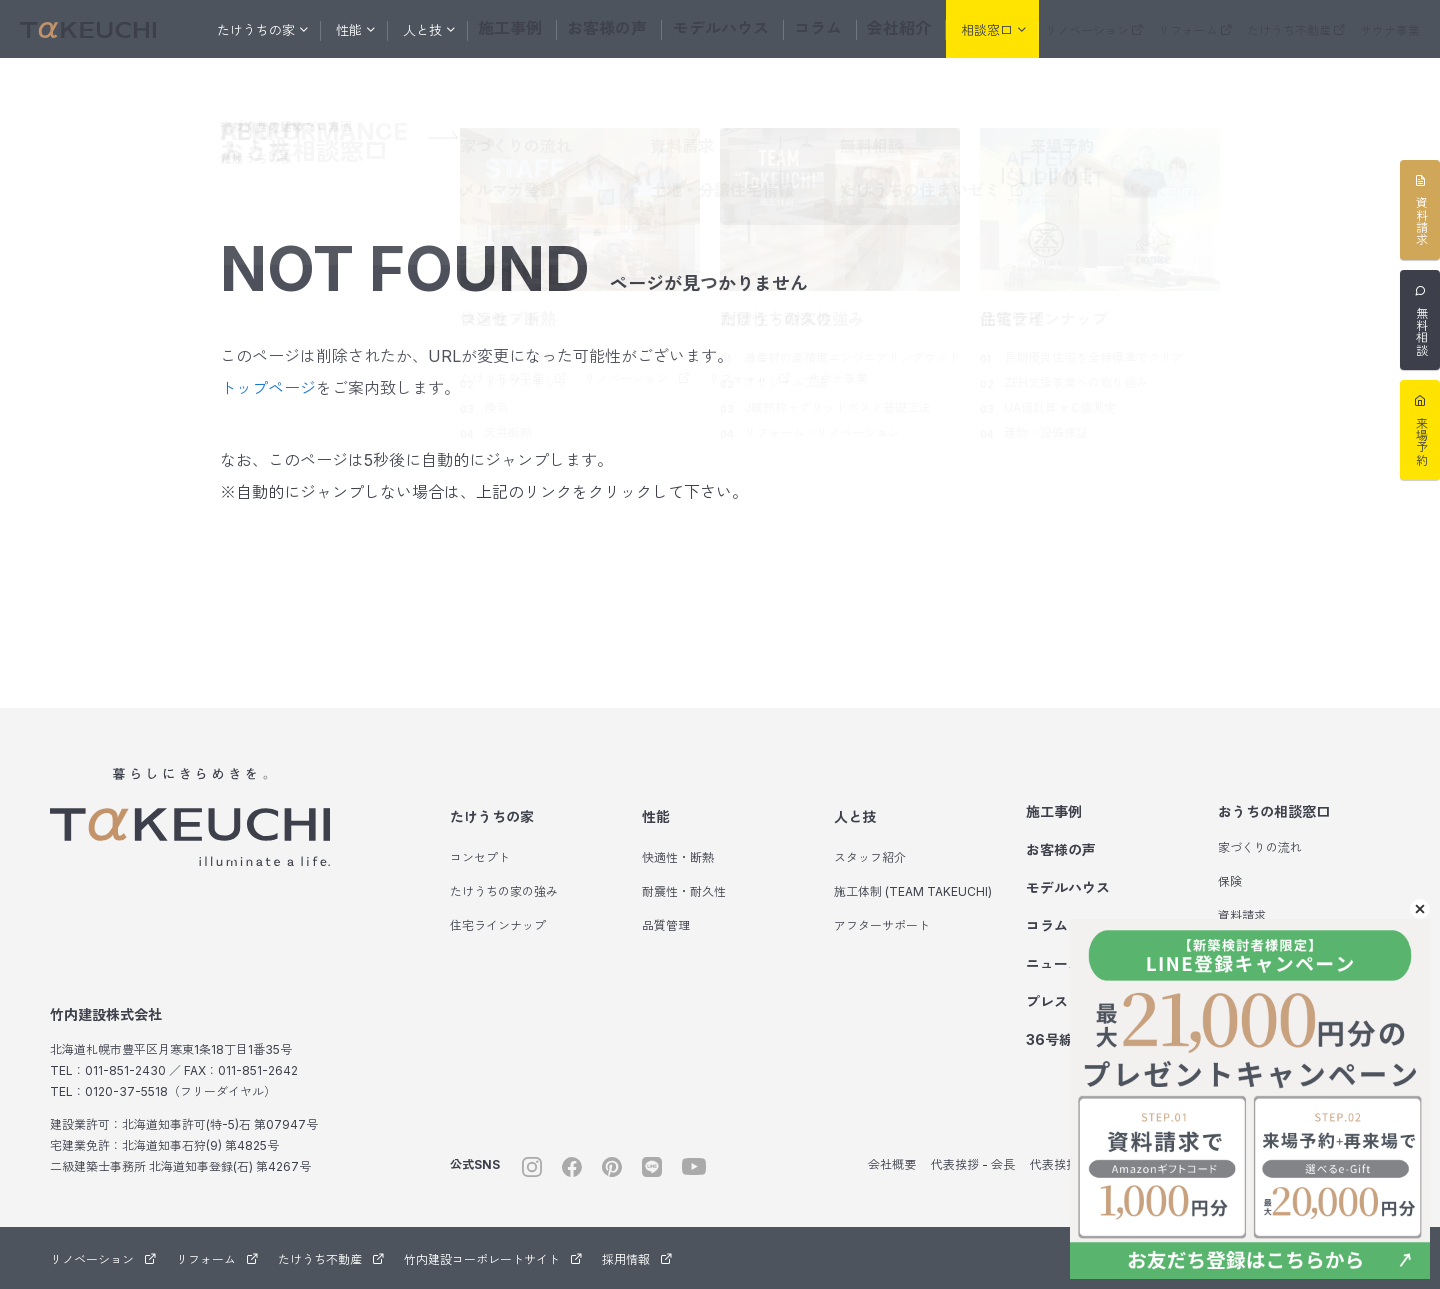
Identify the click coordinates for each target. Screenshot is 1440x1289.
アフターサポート (882, 925)
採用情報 (637, 1259)
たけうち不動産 (1296, 30)
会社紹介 (884, 29)
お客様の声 (618, 29)
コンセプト (480, 857)
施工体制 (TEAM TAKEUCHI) (913, 891)
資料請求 (1242, 915)
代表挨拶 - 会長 (973, 1164)
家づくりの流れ (1260, 847)
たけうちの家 (492, 816)
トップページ (268, 388)
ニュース (1054, 963)
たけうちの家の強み (504, 891)
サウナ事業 (1390, 30)
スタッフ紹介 (870, 857)
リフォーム (1195, 30)
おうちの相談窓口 (1274, 811)
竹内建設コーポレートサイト (493, 1259)
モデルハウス (720, 29)
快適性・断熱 (678, 857)
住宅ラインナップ (498, 925)
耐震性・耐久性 (684, 891)
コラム (808, 29)
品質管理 (666, 925)
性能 (656, 816)
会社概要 (892, 1164)
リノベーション (1094, 30)
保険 (1230, 881)
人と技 (855, 816)
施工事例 (530, 29)
